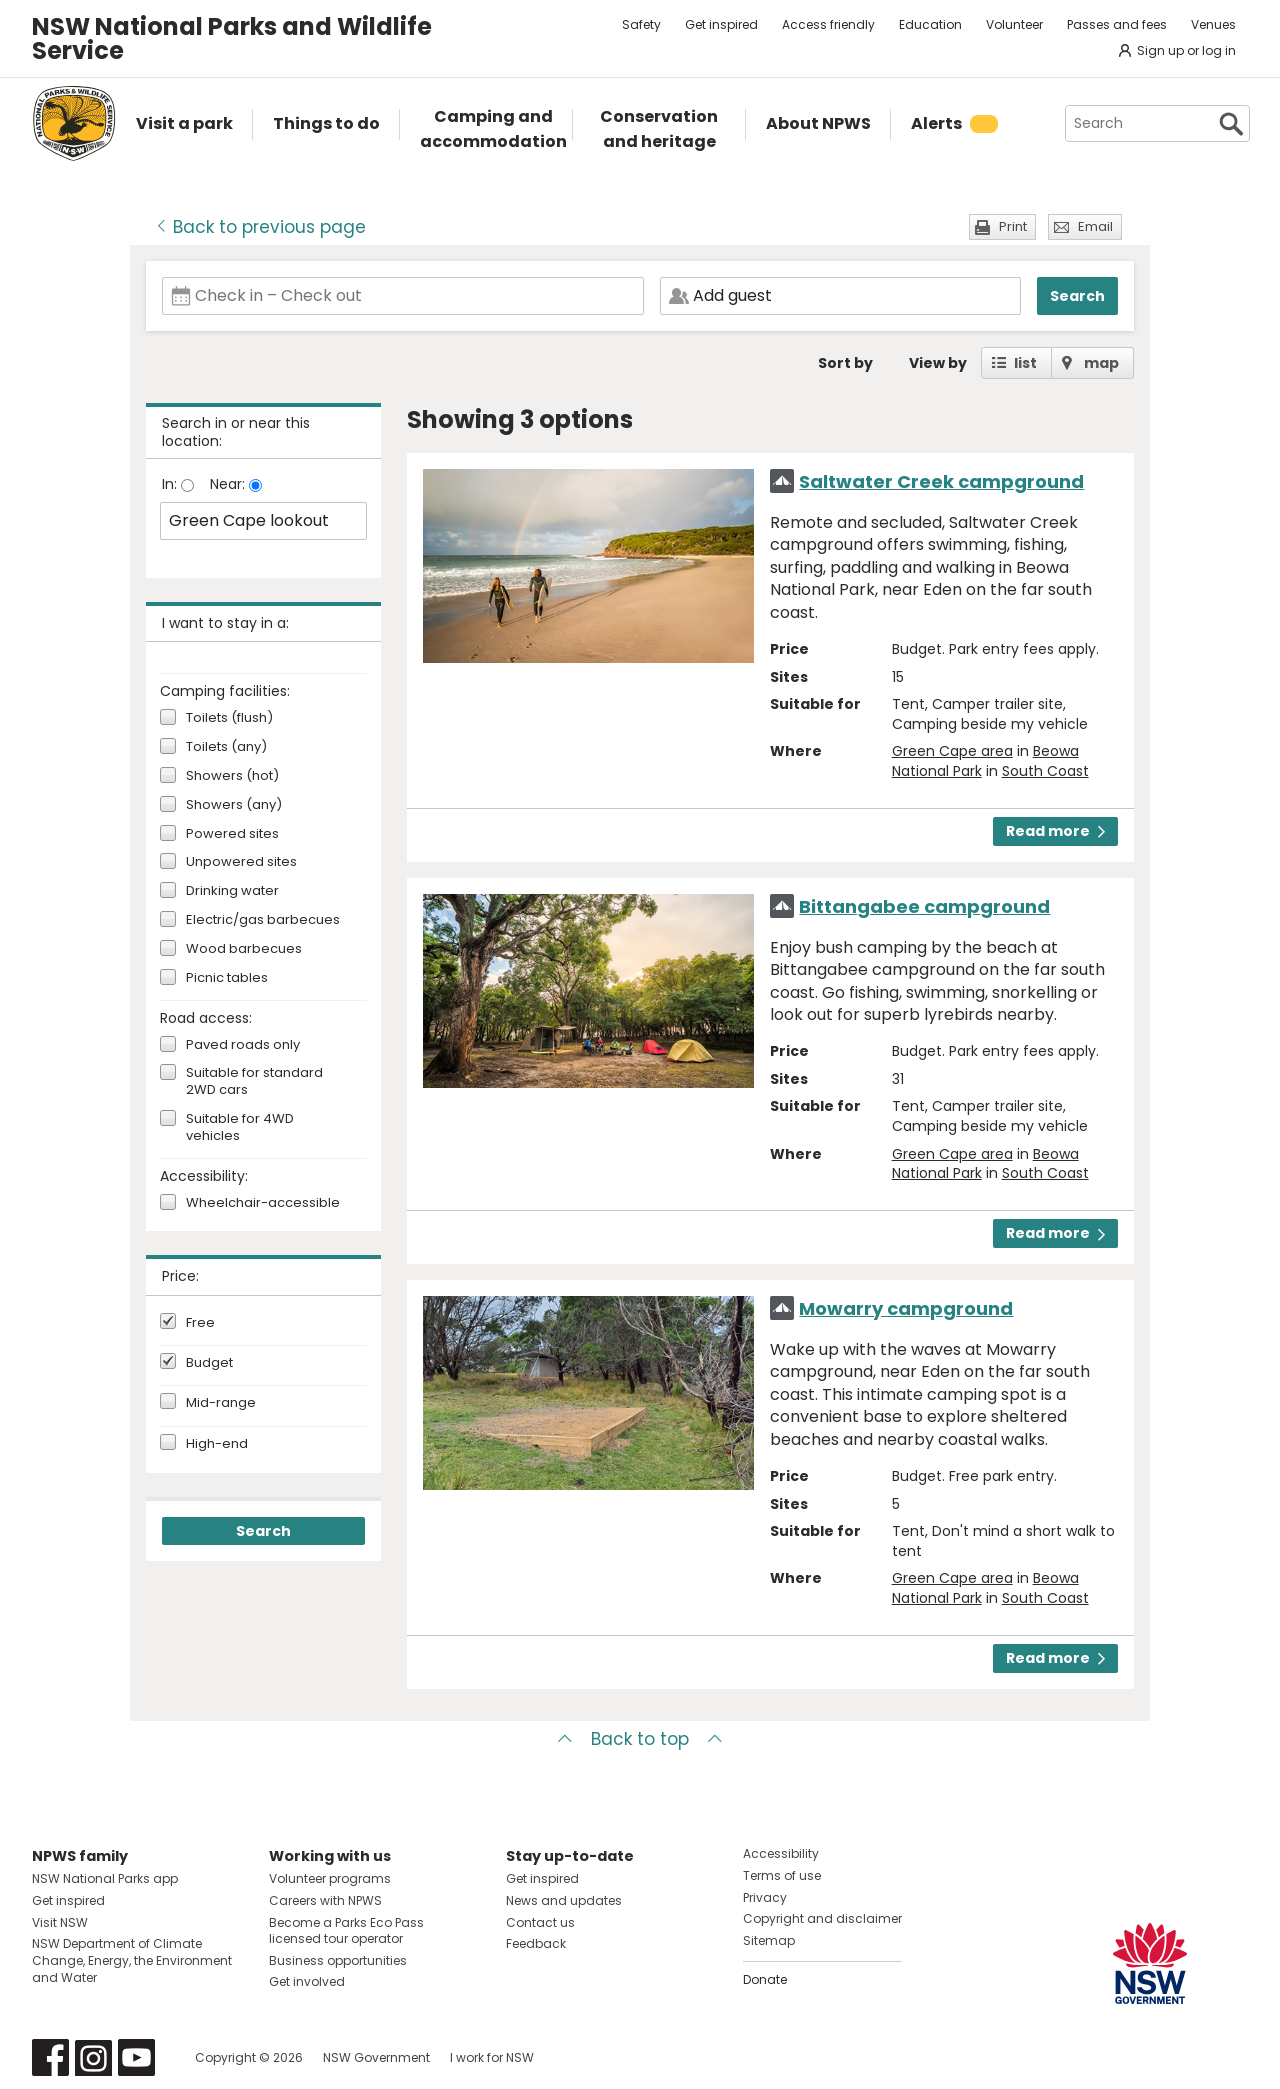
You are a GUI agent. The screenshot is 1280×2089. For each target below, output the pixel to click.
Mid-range (221, 1403)
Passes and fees (1117, 24)
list (1025, 363)
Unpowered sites (241, 862)
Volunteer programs (330, 1878)
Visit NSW (60, 1922)
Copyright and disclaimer (822, 1918)
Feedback (536, 1943)
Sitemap (769, 1940)
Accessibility (781, 1853)
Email (1095, 226)
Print (1013, 226)
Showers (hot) (232, 776)
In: (171, 484)
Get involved (307, 1981)
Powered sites (232, 834)
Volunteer (1014, 24)
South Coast (1045, 771)
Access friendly (828, 24)
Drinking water (232, 891)
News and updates (564, 1900)
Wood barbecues (244, 949)
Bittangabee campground (924, 906)
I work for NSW (492, 2057)
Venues (1213, 24)
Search (1077, 296)
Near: (229, 484)
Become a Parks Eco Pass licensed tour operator (346, 1931)
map (1101, 363)
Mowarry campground (906, 1308)
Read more (1055, 831)
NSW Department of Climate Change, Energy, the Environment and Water (132, 1960)
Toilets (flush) (229, 718)
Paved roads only (243, 1045)
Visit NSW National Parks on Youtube (136, 2057)
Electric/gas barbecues (263, 920)
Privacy (765, 1897)
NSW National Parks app (105, 1878)
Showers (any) (234, 805)
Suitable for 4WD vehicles (240, 1128)
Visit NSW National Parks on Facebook (50, 2057)
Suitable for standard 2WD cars (254, 1082)
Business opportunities (338, 1960)
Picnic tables (227, 978)
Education (930, 24)
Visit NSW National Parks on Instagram (93, 2057)
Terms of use (782, 1875)
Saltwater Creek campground (941, 481)
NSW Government (376, 2057)
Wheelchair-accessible (263, 1203)
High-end (217, 1444)
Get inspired (721, 24)
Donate (765, 1979)
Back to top (640, 1739)
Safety (641, 24)
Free (200, 1323)
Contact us (540, 1922)
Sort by (845, 363)
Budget (209, 1363)
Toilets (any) (226, 747)
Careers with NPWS (325, 1900)
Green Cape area (952, 751)
